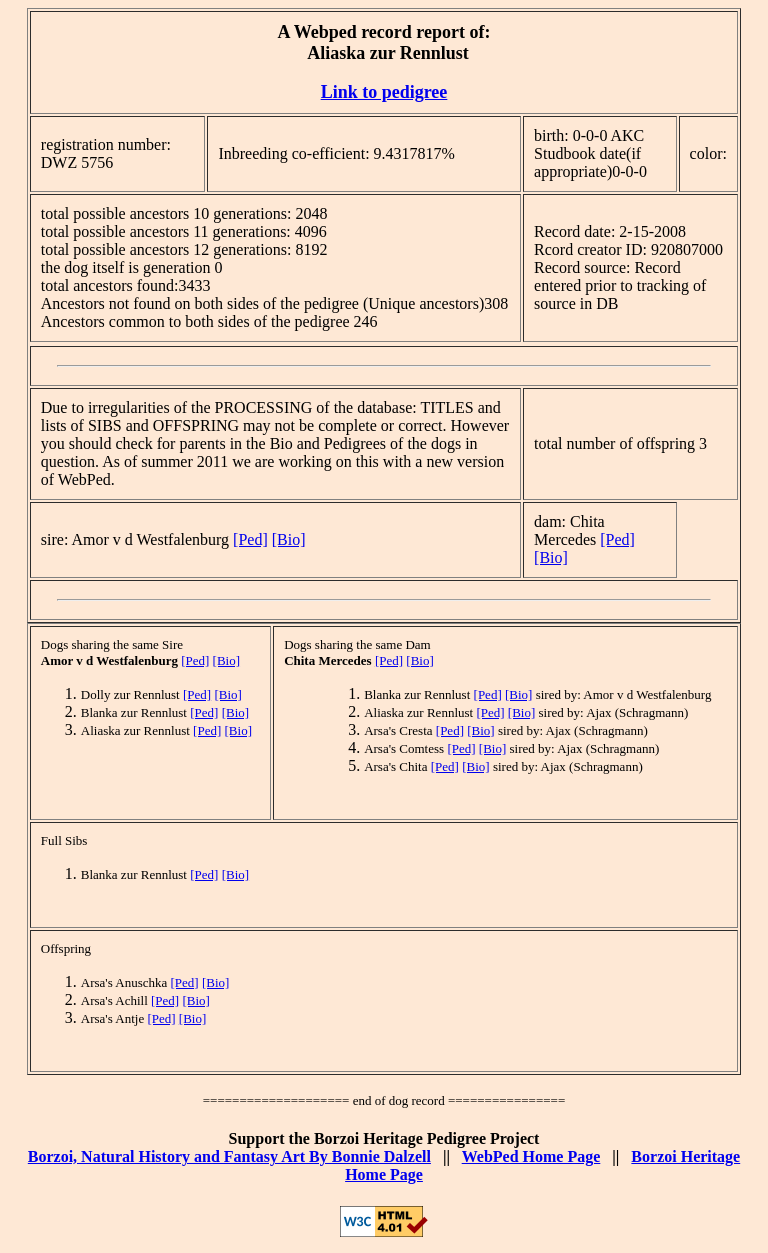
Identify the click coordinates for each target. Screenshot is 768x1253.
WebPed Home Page (531, 1156)
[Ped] (250, 539)
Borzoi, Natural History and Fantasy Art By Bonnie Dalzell (229, 1156)
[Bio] (289, 539)
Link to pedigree (384, 92)
